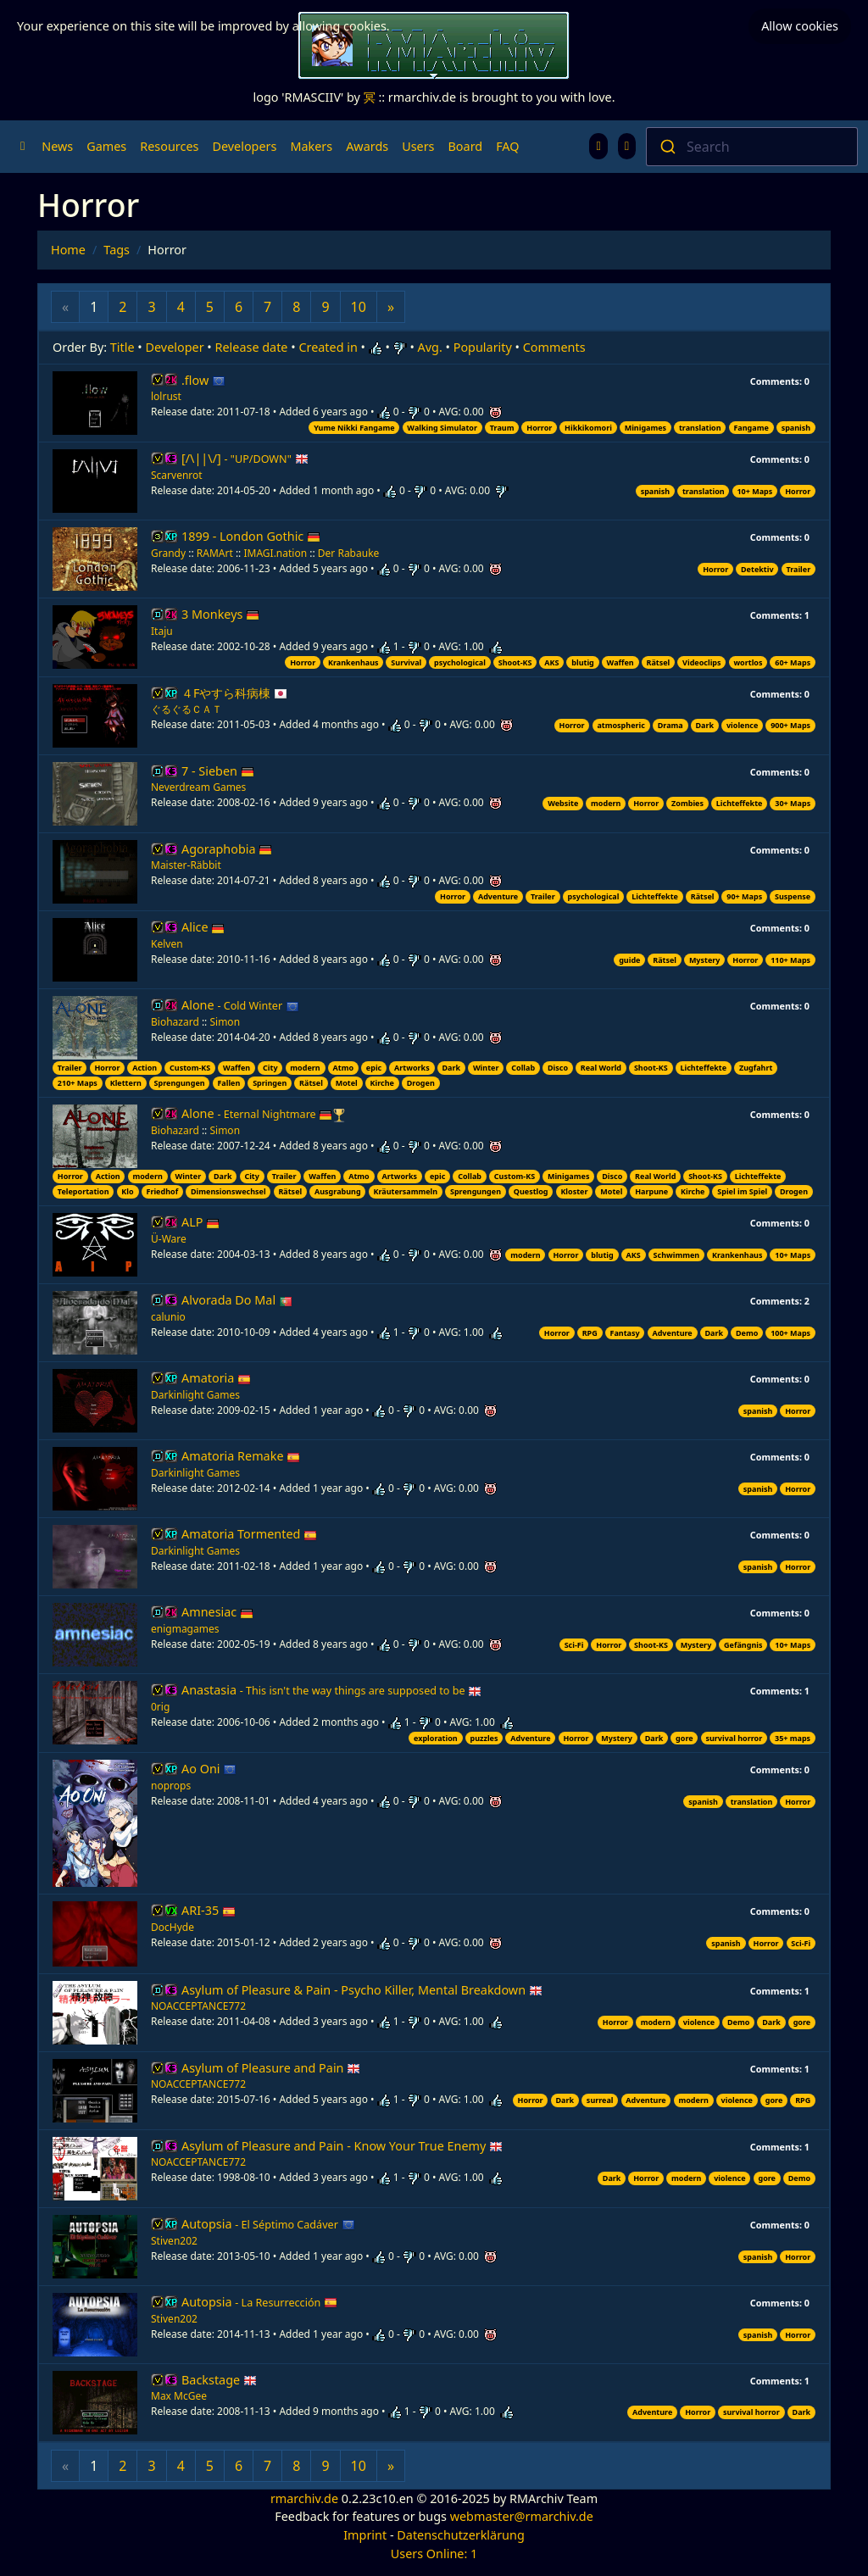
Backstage (219, 2380)
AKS (551, 662)
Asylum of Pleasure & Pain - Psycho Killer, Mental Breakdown (361, 1990)
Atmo (343, 1067)
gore (684, 1738)
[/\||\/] (245, 458)
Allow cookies (799, 21)
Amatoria (216, 1378)
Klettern (126, 1082)
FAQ (507, 146)
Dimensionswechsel (228, 1191)
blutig (582, 662)
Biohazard (175, 1022)
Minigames (645, 427)
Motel (347, 1082)
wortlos (747, 662)
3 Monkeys (220, 614)
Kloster (573, 1191)
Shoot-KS (515, 662)
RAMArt (215, 553)
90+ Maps (744, 896)
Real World (601, 1067)
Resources (169, 146)
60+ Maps (792, 662)
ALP (200, 1222)
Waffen (620, 662)
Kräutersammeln (405, 1191)
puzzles (484, 1738)
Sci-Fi (574, 1644)
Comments (554, 347)
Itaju (162, 631)
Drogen (421, 1082)
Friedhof (162, 1191)
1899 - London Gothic (250, 536)
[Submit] (667, 146)
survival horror (733, 1738)
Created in (327, 347)
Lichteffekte (739, 803)
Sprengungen (179, 1082)
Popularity (482, 347)
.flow (203, 380)
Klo (127, 1191)
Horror (539, 427)
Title (122, 347)
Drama (670, 725)
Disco (558, 1067)
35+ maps (792, 1738)
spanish (796, 427)
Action (144, 1067)
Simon (224, 1022)
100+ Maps (790, 1332)
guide (629, 959)
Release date (251, 347)
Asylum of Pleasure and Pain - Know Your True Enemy (342, 2146)
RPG (590, 1332)
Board (465, 146)
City (270, 1067)
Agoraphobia (226, 849)
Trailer (798, 569)
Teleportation (83, 1191)
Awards (367, 146)
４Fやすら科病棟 (234, 693)
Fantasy (625, 1332)
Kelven (167, 944)
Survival (406, 662)
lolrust (166, 396)
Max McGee (179, 2396)
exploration (436, 1738)
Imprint (365, 2535)
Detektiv (757, 569)
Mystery (705, 959)
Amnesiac (217, 1612)
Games (106, 146)
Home (68, 250)
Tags (116, 250)
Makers (311, 146)
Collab (523, 1067)
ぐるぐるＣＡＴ (186, 709)
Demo (747, 1332)
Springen (270, 1082)
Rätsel (658, 662)
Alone (240, 1005)
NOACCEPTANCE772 (198, 2006)
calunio (168, 1317)
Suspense (792, 896)
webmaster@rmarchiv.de (521, 2516)
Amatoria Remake (240, 1456)
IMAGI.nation (275, 553)
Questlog (531, 1191)
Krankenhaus (353, 662)
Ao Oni (208, 1769)
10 (358, 307)
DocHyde (172, 1927)
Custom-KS (190, 1067)
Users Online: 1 (434, 2553)
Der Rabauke (349, 553)
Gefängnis (743, 1644)
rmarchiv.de (304, 2498)
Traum (502, 427)
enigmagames (185, 1629)
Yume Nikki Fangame (354, 427)
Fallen (228, 1082)
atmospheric (620, 725)
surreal (600, 2100)
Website (563, 803)
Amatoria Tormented (249, 1534)
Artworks (412, 1067)
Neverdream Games (198, 787)
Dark (705, 725)
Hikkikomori (588, 427)
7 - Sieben (217, 771)
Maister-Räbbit (186, 865)
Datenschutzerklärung (460, 2535)
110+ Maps (790, 959)
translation (700, 427)
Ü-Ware (168, 1239)
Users (418, 146)
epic (373, 1067)
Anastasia (331, 1690)
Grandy (168, 553)
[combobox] (752, 146)
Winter (486, 1067)
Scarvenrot (177, 475)
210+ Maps (77, 1082)
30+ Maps (792, 803)
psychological (460, 662)
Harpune (651, 1191)
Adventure (498, 896)
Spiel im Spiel (742, 1191)
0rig (160, 1707)
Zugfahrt (755, 1067)
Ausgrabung (337, 1191)
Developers (244, 146)
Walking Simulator (442, 427)
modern (605, 803)
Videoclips (701, 662)
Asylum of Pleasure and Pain (270, 2068)
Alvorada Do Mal (236, 1300)
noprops (171, 1785)
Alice (203, 927)
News (57, 146)
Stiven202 (174, 2241)
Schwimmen (677, 1254)
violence (742, 725)
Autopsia (268, 2224)
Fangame (750, 427)
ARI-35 (208, 1910)
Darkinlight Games (195, 1395)
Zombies (687, 803)
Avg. (430, 347)
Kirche (382, 1082)
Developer (175, 347)
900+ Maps (790, 725)
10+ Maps (754, 491)
